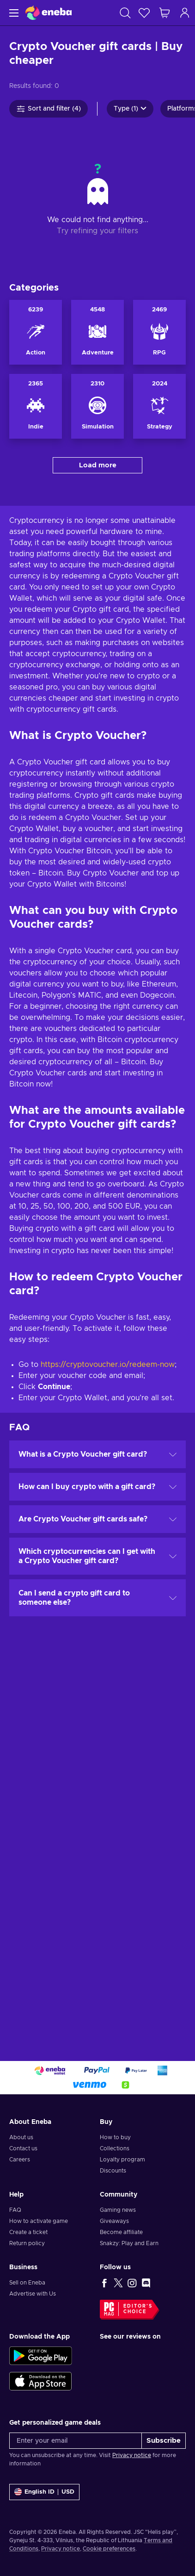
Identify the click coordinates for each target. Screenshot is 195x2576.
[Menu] (12, 12)
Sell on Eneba (27, 2282)
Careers (19, 2159)
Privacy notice (131, 2455)
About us (21, 2137)
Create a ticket (28, 2232)
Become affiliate (121, 2232)
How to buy (115, 2137)
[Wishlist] (144, 12)
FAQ (15, 2210)
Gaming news (118, 2210)
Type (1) (130, 109)
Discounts (113, 2170)
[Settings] (44, 2492)
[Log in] (185, 12)
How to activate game (38, 2221)
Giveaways (114, 2221)
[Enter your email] (75, 2441)
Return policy (27, 2243)
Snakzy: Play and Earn (129, 2243)
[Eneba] (48, 13)
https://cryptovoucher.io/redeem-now (108, 1364)
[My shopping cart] (164, 12)
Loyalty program (122, 2159)
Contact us (23, 2148)
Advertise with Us (32, 2294)
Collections (114, 2148)
